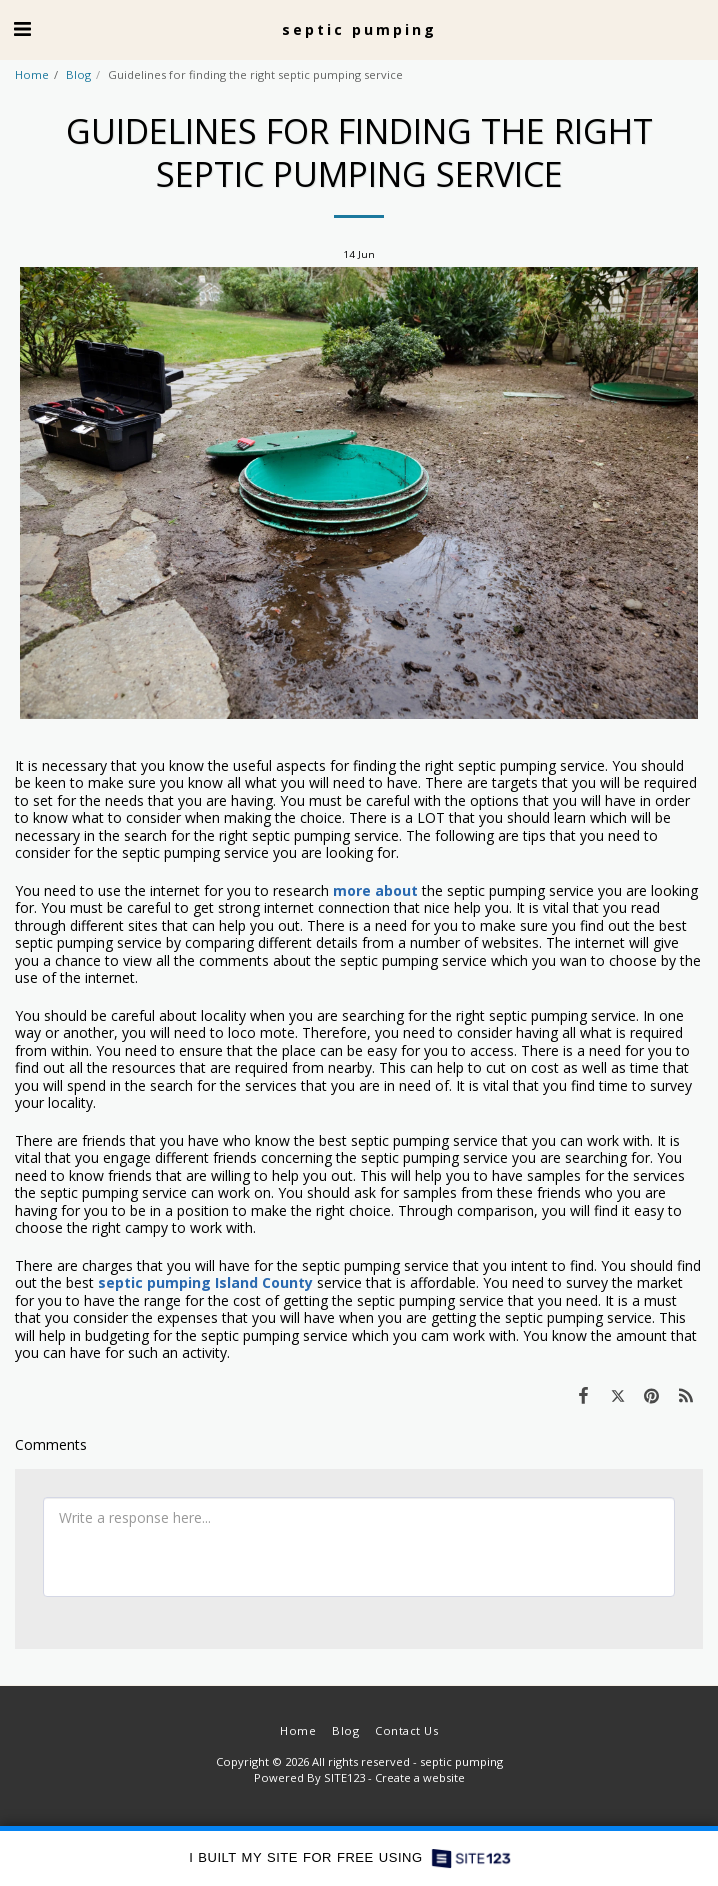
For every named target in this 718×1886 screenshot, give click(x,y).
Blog (78, 74)
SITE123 (344, 1777)
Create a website (420, 1777)
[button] (22, 28)
